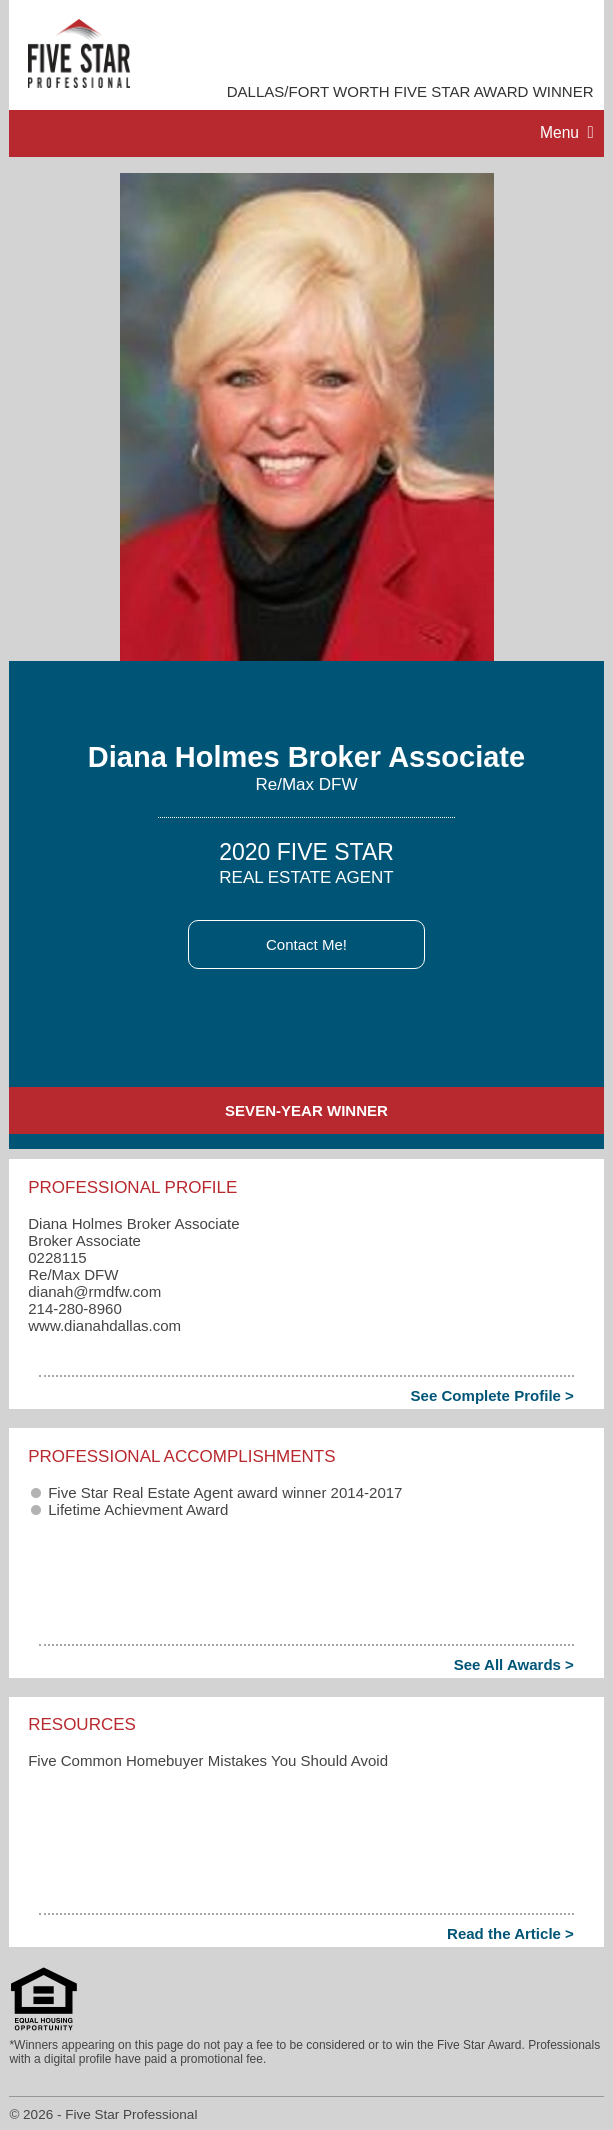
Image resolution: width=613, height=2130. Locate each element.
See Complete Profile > (492, 1395)
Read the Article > (510, 1933)
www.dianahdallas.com (104, 1325)
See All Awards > (514, 1664)
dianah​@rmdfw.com (94, 1291)
